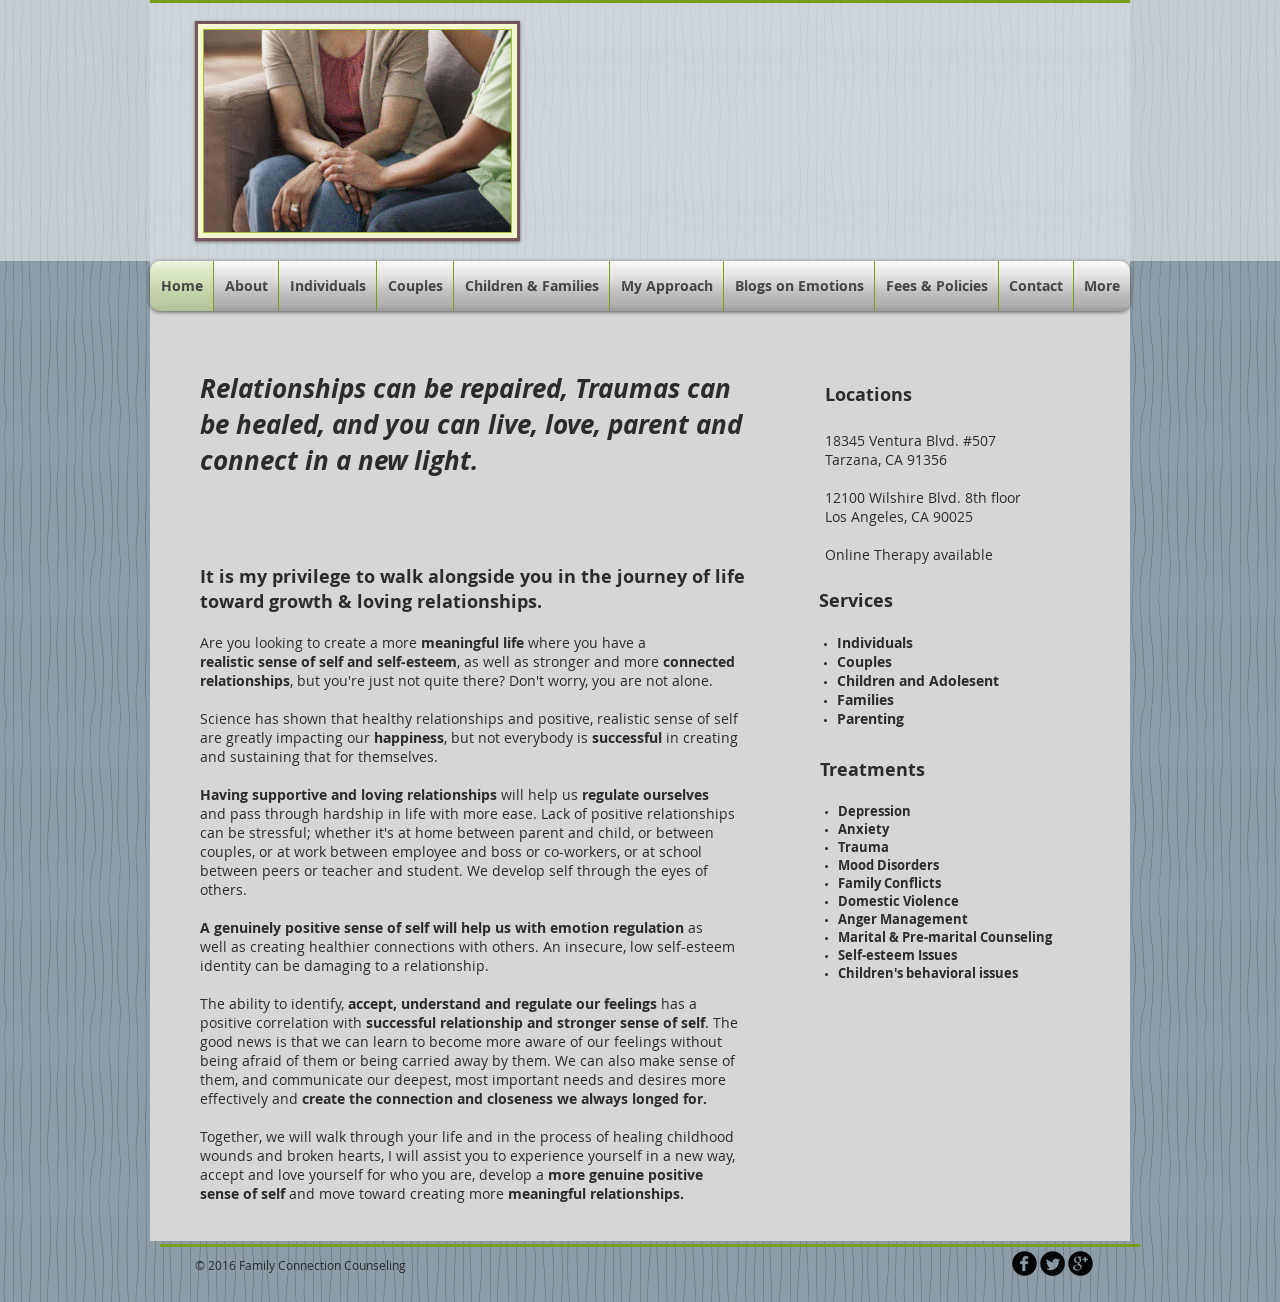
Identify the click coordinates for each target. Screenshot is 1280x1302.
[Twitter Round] (1052, 1263)
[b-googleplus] (1080, 1263)
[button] (666, 286)
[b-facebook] (1024, 1263)
